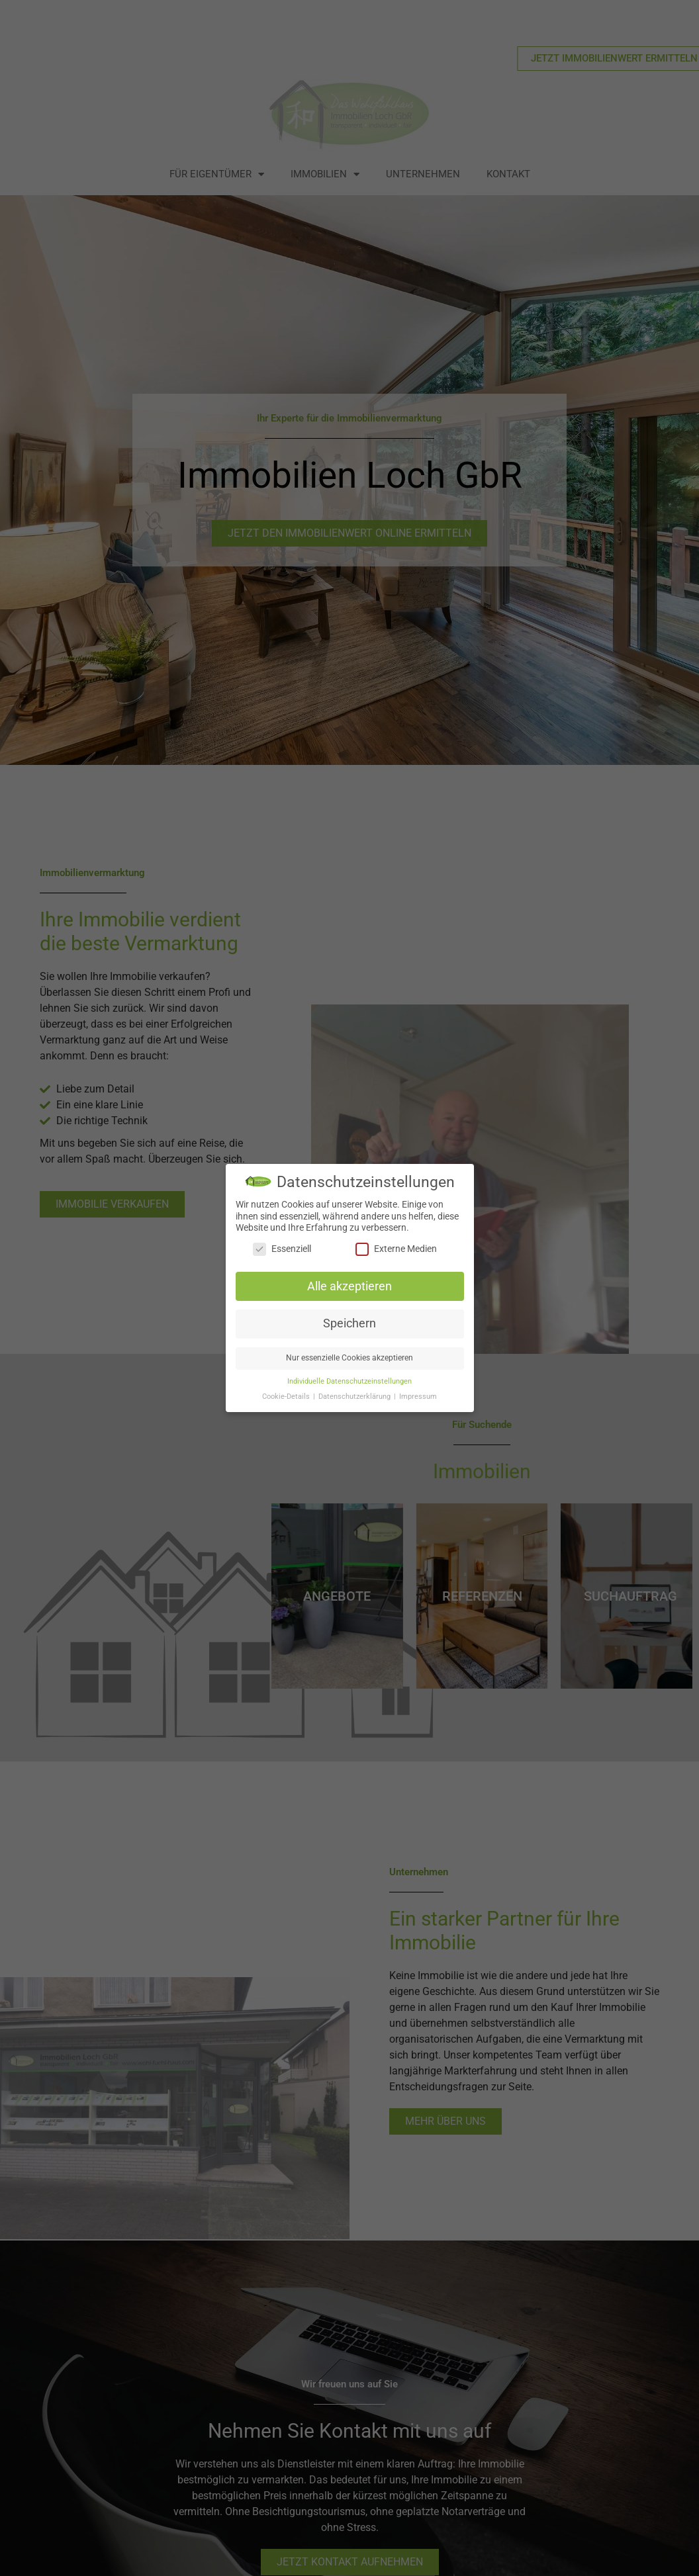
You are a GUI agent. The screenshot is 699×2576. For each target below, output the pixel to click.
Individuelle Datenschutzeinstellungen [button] (349, 1382)
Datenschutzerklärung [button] (355, 1397)
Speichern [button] (349, 1324)
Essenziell (282, 1249)
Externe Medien (396, 1249)
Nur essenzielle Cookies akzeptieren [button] (349, 1358)
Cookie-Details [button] (287, 1397)
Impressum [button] (418, 1397)
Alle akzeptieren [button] (349, 1287)
